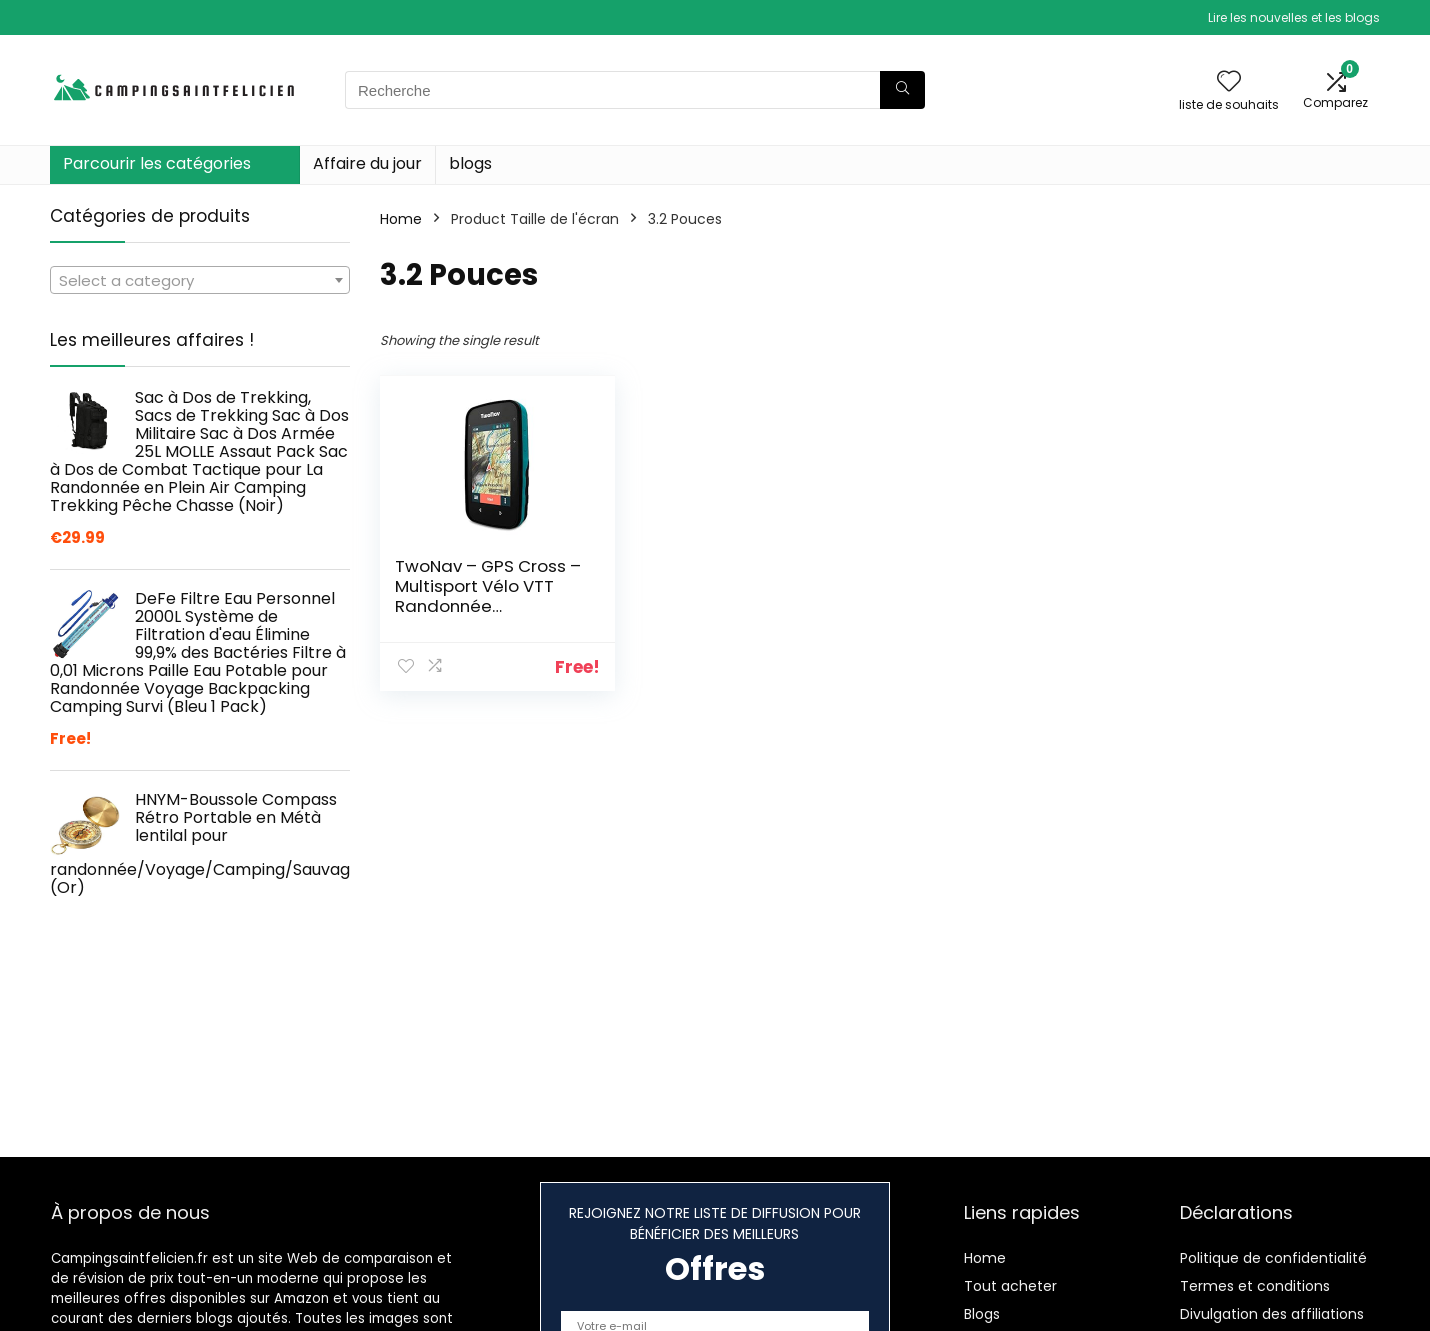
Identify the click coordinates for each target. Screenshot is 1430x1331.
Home (401, 219)
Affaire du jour (367, 163)
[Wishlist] (1229, 82)
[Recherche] (902, 90)
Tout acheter (1010, 1286)
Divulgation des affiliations (1272, 1314)
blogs (470, 163)
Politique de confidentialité (1273, 1258)
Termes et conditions (1255, 1286)
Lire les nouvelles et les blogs (1294, 17)
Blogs (982, 1314)
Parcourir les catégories (157, 163)
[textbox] (200, 281)
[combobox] (200, 280)
